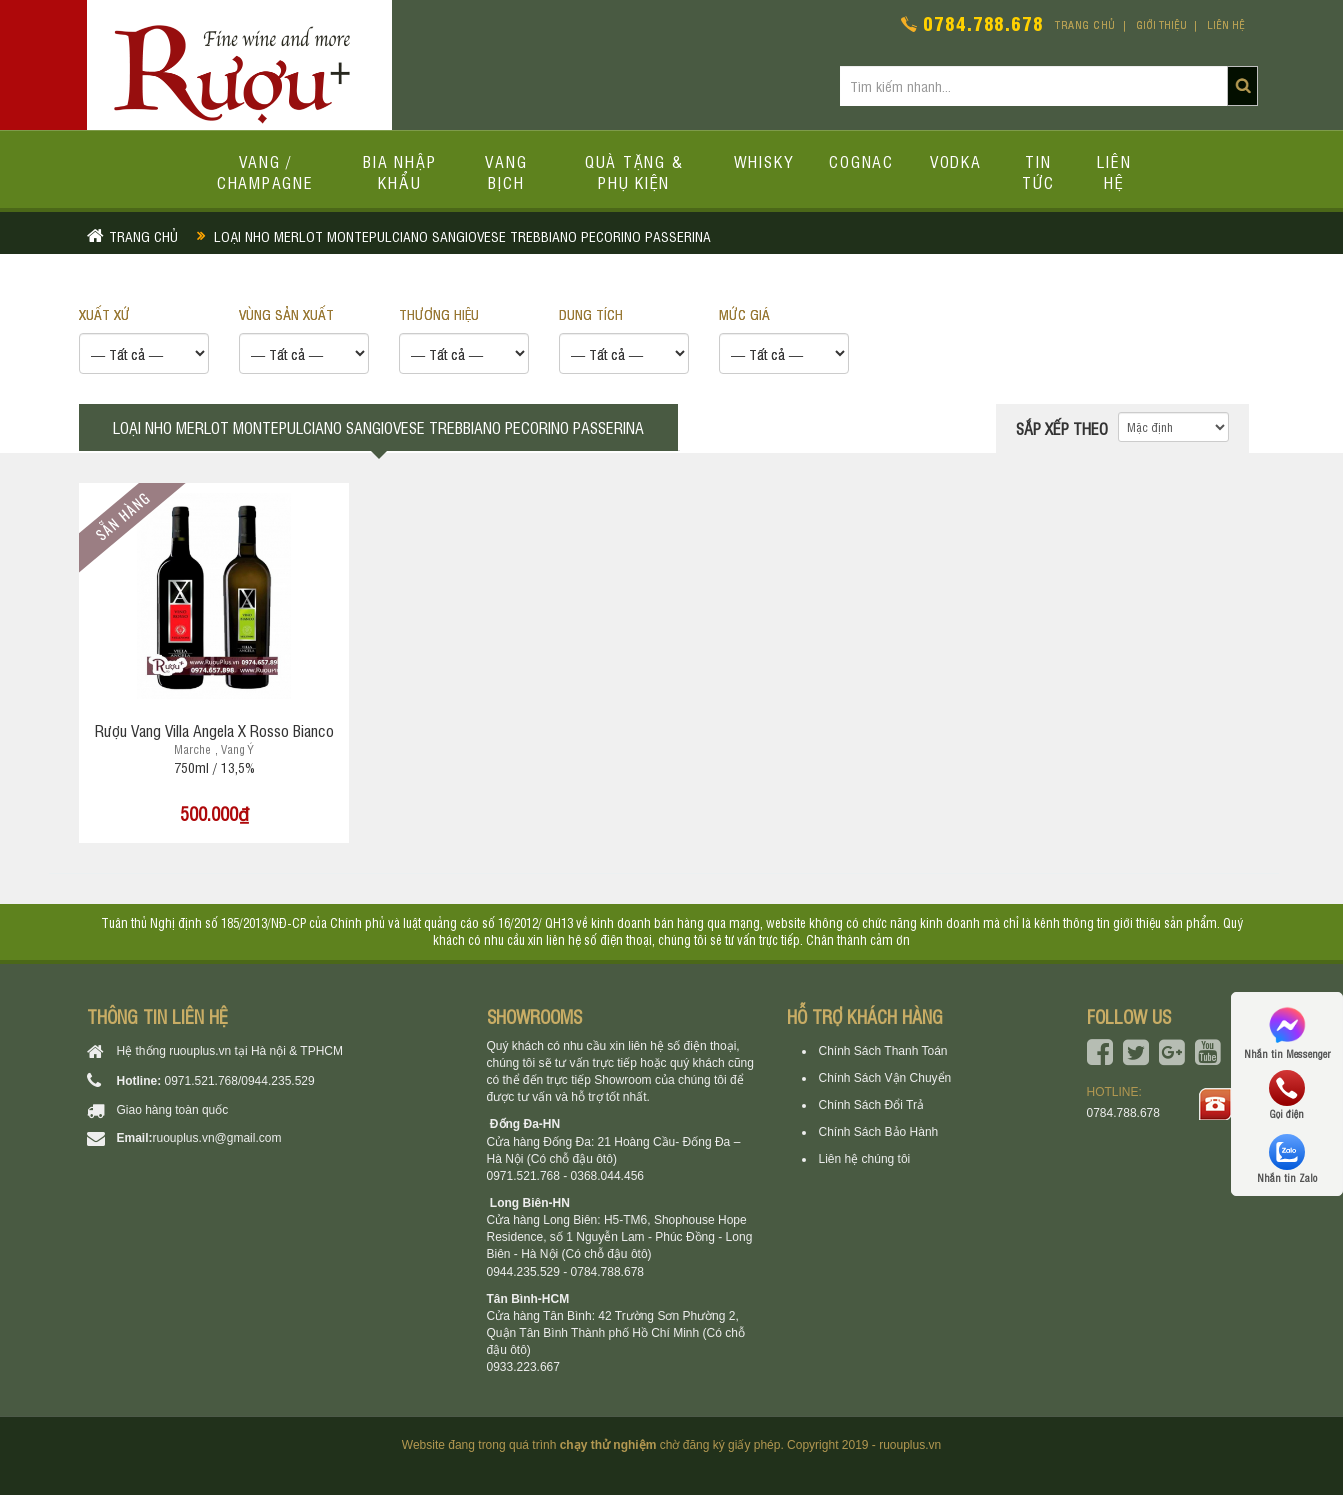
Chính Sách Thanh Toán (883, 1051)
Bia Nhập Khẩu (399, 171)
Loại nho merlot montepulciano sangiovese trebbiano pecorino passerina (462, 235)
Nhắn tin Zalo (1287, 1159)
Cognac (861, 161)
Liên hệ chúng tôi (865, 1159)
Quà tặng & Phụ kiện (634, 171)
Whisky (764, 161)
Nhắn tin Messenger (1287, 1031)
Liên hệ (1226, 24)
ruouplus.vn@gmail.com (217, 1138)
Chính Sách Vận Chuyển (885, 1078)
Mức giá (744, 313)
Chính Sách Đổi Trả (871, 1105)
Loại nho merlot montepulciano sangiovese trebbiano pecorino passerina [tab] (378, 427)
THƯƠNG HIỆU (439, 313)
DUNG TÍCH (591, 313)
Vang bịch (506, 171)
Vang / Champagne (265, 171)
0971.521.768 (201, 1081)
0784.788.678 (983, 22)
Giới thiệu (1161, 24)
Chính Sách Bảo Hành (879, 1132)
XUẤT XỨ (104, 313)
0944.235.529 (277, 1081)
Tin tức (1038, 171)
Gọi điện (1287, 1095)
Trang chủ (1085, 24)
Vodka (956, 161)
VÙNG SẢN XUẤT (286, 313)
